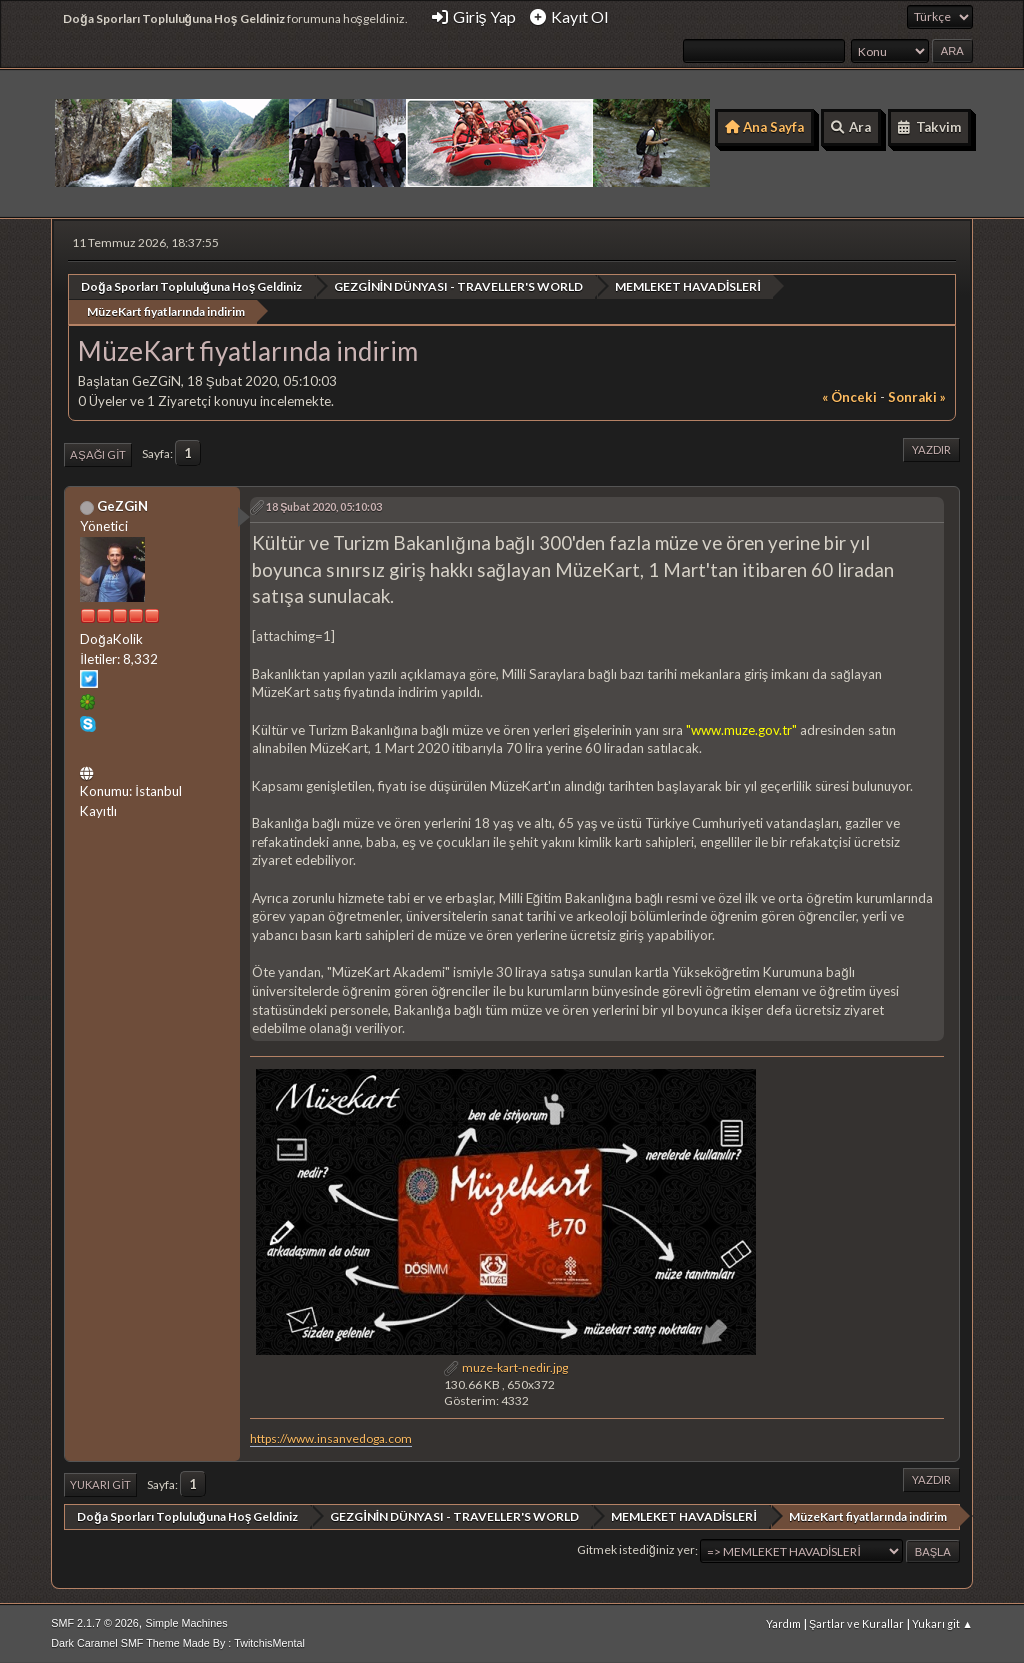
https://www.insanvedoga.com (331, 1437)
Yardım (783, 1622)
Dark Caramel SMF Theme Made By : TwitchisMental (178, 1642)
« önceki (849, 396)
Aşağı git (98, 453)
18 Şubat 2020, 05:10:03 (324, 505)
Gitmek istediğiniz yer (636, 1549)
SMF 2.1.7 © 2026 (95, 1622)
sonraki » (917, 396)
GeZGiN (122, 505)
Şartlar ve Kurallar (856, 1622)
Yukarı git (100, 1483)
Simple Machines (187, 1622)
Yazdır (931, 448)
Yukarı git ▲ (942, 1622)
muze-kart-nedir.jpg (506, 1366)
